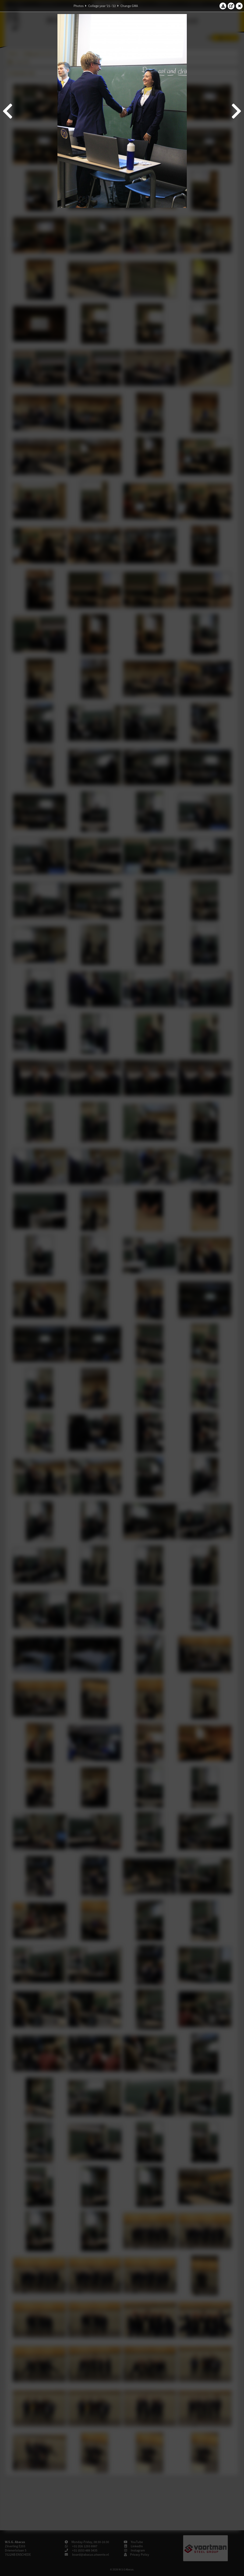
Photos (79, 6)
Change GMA (129, 6)
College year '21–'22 (102, 6)
